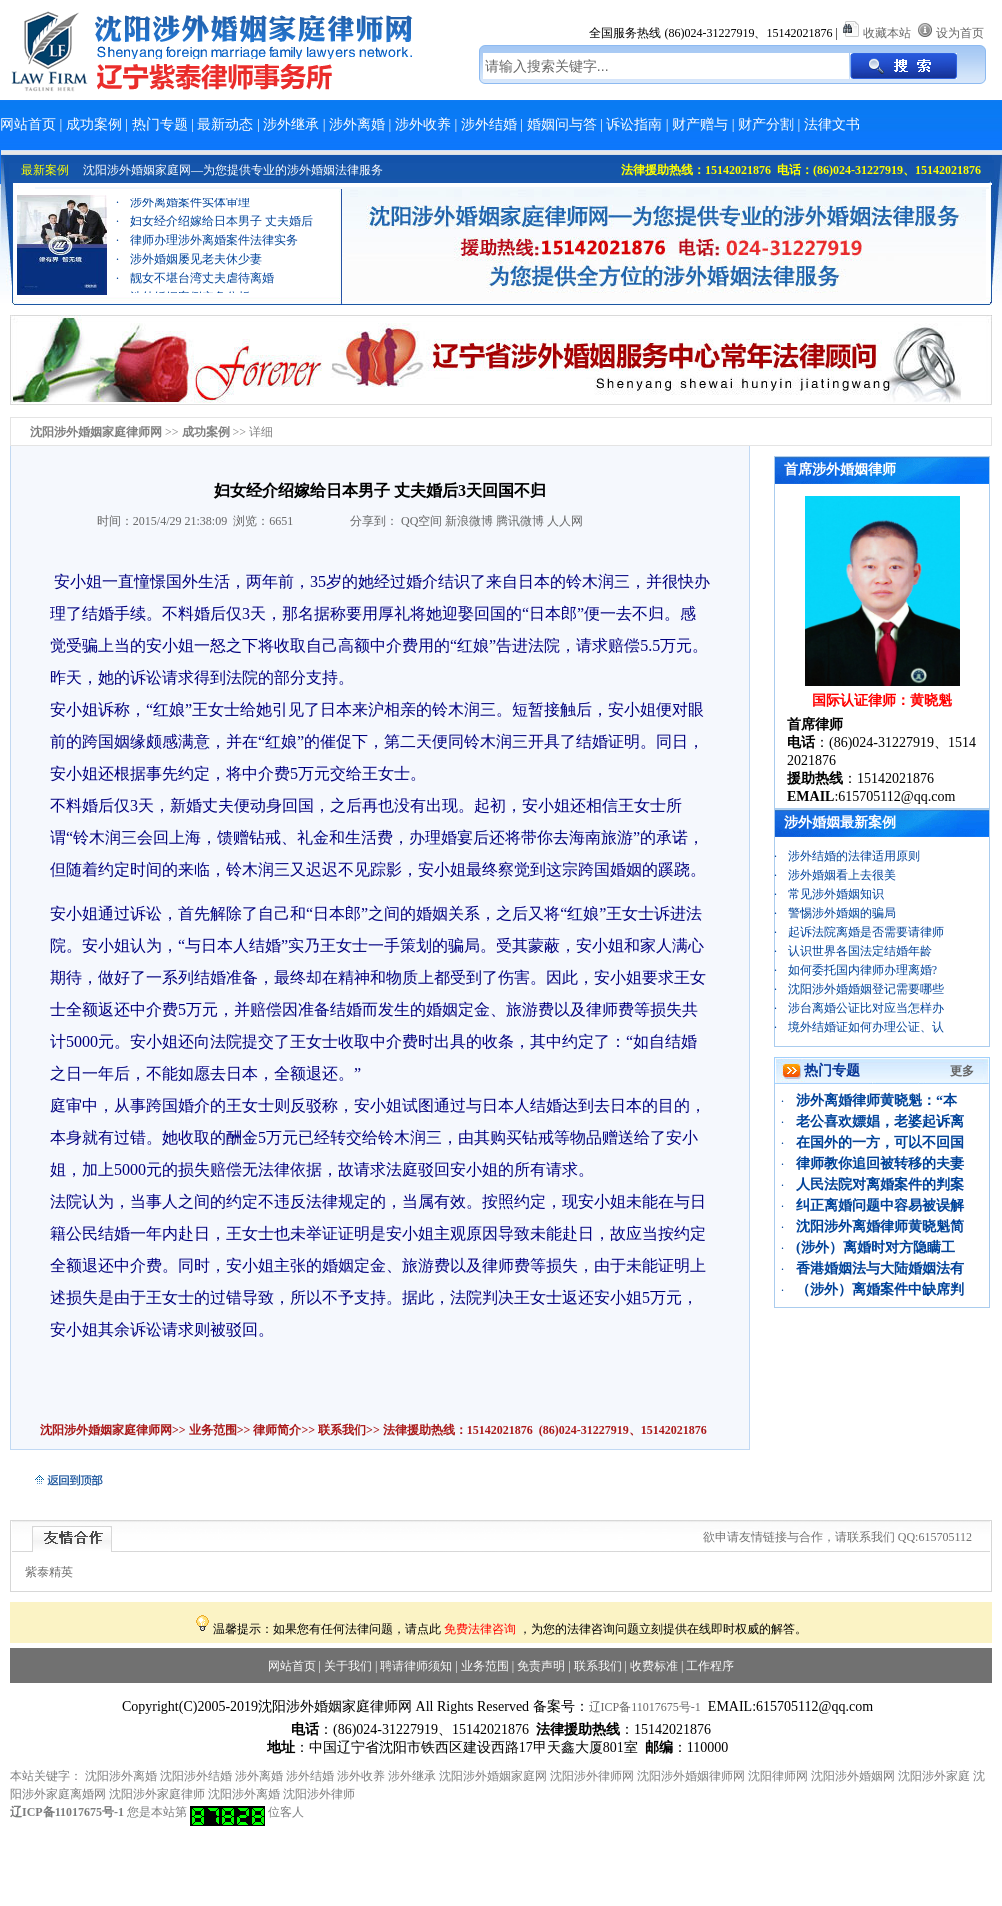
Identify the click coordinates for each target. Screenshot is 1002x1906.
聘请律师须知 (416, 1666)
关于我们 (348, 1666)
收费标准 (654, 1666)
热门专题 (160, 124)
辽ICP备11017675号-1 (645, 1707)
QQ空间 (421, 521)
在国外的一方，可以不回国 (880, 1142)
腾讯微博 (520, 521)
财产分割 (766, 124)
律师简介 (277, 1430)
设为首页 (960, 33)
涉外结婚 (489, 124)
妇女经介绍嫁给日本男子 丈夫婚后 (221, 237)
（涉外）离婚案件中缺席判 (880, 1289)
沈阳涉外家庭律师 (157, 1794)
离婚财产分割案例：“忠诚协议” (213, 199)
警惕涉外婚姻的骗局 (842, 913)
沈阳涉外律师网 (592, 1776)
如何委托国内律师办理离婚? (862, 970)
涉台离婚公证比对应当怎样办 (866, 1008)
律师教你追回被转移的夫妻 (880, 1163)
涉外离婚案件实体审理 (190, 218)
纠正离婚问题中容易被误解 (880, 1205)
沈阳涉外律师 (319, 1794)
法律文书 (832, 124)
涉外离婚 (357, 124)
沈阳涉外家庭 (934, 1776)
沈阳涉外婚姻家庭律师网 (106, 1430)
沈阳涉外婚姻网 (853, 1776)
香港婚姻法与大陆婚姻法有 (880, 1268)
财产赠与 (700, 124)
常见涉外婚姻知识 (836, 894)
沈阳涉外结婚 (196, 1776)
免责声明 (541, 1666)
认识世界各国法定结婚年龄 (860, 951)
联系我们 (340, 1430)
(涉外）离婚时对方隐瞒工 (875, 1247)
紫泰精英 (49, 1572)
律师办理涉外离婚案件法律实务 (214, 256)
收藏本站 (887, 33)
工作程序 (710, 1666)
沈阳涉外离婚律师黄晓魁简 (880, 1226)
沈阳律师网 (778, 1776)
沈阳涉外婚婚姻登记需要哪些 (866, 989)
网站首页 (28, 124)
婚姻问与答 (562, 124)
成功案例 (94, 124)
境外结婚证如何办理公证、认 (866, 1027)
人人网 (565, 521)
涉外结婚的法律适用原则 (854, 856)
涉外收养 (423, 124)
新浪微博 (469, 521)
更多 (962, 1071)
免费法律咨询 (480, 1629)
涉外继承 (291, 124)
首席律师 (815, 724)
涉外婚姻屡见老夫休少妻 (196, 275)
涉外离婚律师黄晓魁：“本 (876, 1100)
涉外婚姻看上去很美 (842, 875)
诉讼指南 (634, 124)
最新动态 (225, 124)
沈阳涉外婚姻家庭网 (493, 1776)
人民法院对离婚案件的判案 (880, 1184)
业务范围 (213, 1430)
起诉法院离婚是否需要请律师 (866, 932)
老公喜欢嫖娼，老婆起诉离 (880, 1121)
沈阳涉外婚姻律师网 (691, 1776)
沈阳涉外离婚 (121, 1776)
